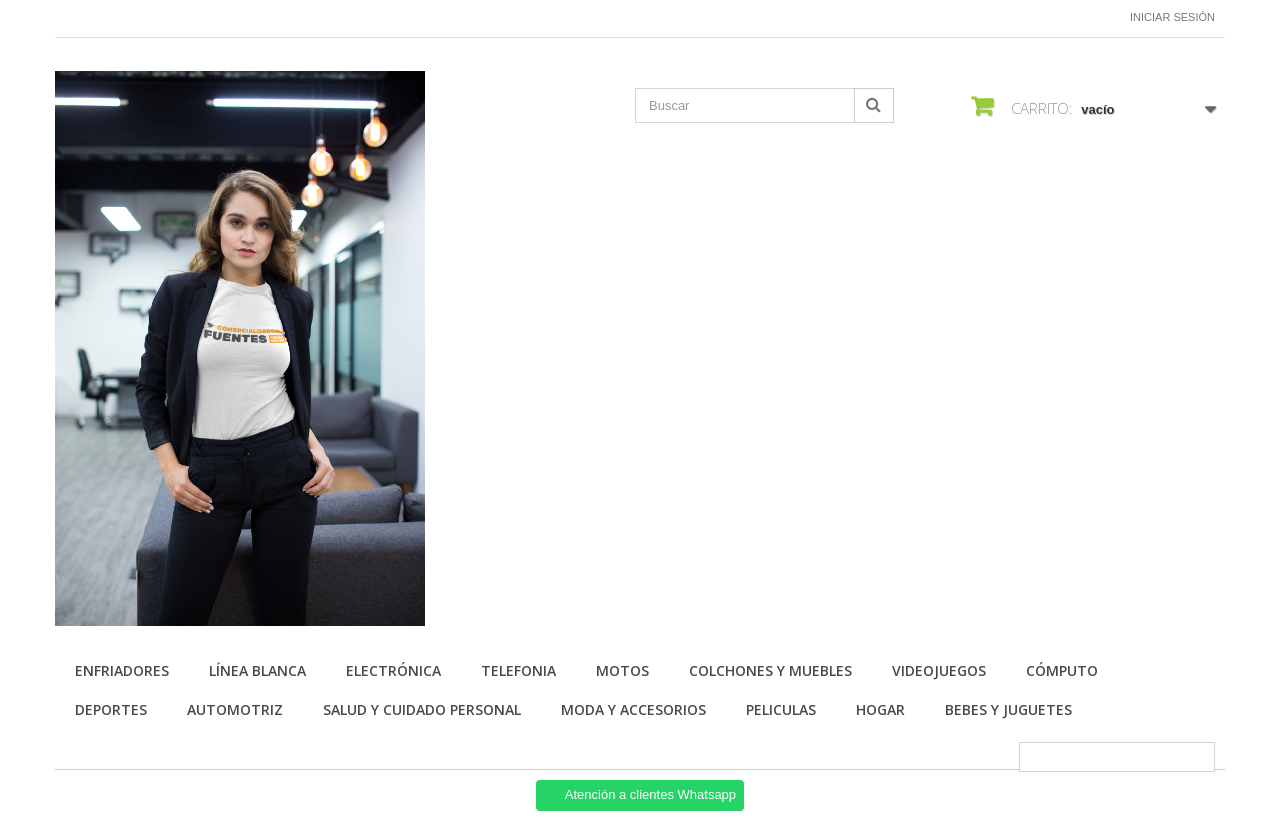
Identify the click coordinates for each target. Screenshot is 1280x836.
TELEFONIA (518, 670)
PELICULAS (781, 709)
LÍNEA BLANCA (257, 670)
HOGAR (880, 709)
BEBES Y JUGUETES (1008, 709)
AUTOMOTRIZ (235, 709)
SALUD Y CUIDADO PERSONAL (422, 709)
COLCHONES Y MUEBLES (770, 670)
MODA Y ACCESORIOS (633, 709)
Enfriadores (122, 670)
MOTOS (622, 670)
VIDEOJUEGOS (939, 670)
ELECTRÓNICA (393, 670)
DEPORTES (111, 709)
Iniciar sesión (1172, 17)
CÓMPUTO (1062, 670)
